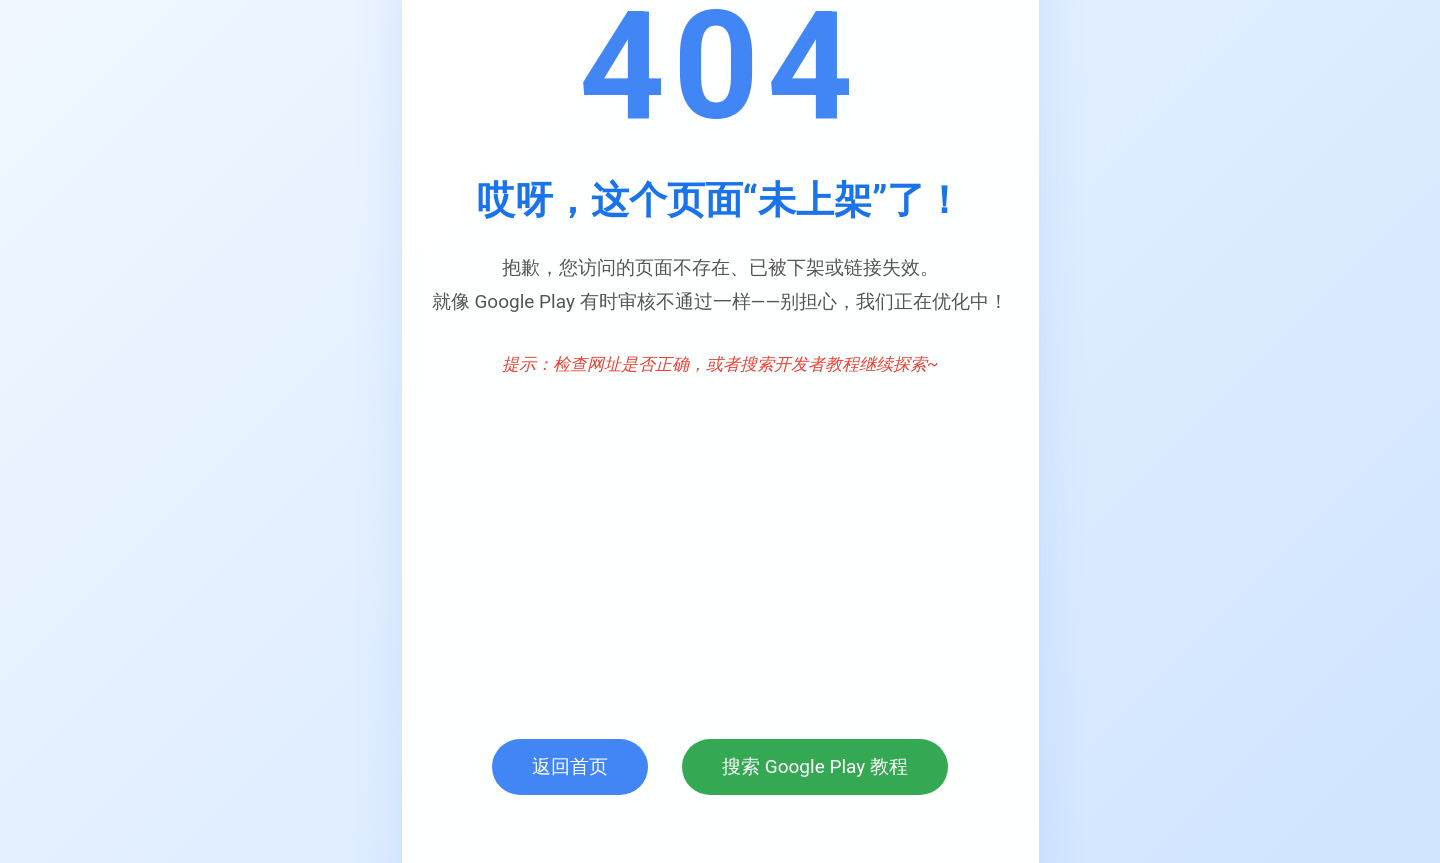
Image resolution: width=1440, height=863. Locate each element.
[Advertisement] (720, 549)
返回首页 (570, 766)
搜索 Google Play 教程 (815, 766)
